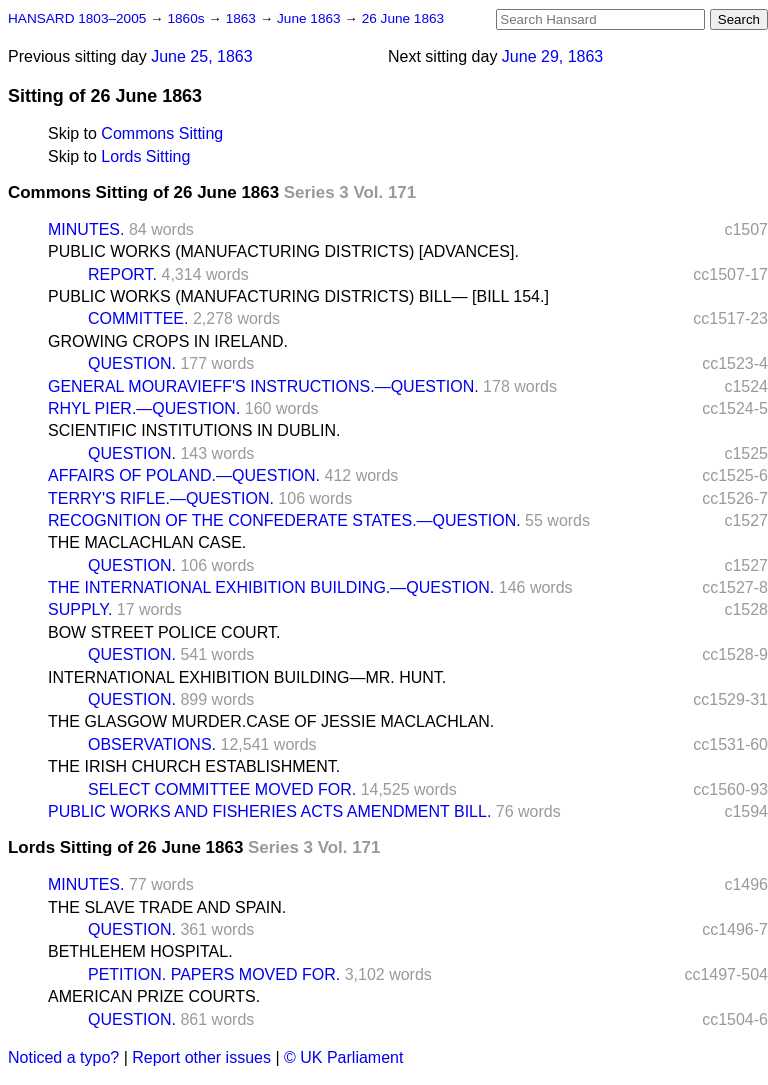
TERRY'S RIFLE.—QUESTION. (161, 498)
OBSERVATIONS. (152, 744)
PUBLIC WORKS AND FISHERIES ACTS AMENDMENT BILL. (269, 811)
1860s (187, 18)
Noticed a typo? (63, 1057)
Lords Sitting (145, 156)
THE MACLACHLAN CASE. (147, 542)
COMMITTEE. (138, 318)
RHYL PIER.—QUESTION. (144, 408)
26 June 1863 (403, 18)
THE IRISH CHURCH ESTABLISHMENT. (194, 766)
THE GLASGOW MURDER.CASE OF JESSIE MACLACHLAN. (271, 721)
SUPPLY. (80, 609)
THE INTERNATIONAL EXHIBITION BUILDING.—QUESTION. (271, 587)
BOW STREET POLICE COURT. (164, 632)
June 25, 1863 (201, 56)
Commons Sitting (162, 133)
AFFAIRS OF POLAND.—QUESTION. (184, 475)
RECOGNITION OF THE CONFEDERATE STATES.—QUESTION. (284, 520)
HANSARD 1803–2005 (77, 18)
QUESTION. (132, 363)
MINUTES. (86, 229)
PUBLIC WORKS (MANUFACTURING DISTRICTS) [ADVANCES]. (283, 251)
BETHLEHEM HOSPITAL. (140, 951)
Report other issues (201, 1057)
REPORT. (122, 274)
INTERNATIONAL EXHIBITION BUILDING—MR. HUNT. (247, 677)
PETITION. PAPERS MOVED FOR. (214, 974)
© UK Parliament (343, 1057)
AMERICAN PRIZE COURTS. (154, 996)
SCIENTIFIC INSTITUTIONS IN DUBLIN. (194, 430)
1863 (243, 18)
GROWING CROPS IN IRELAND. (168, 341)
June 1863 (310, 18)
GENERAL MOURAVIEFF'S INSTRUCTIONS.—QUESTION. (263, 386)
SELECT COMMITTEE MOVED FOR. (222, 789)
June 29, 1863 (552, 56)
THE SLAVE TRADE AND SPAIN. (167, 907)
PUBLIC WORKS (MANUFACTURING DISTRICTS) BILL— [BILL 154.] (298, 296)
